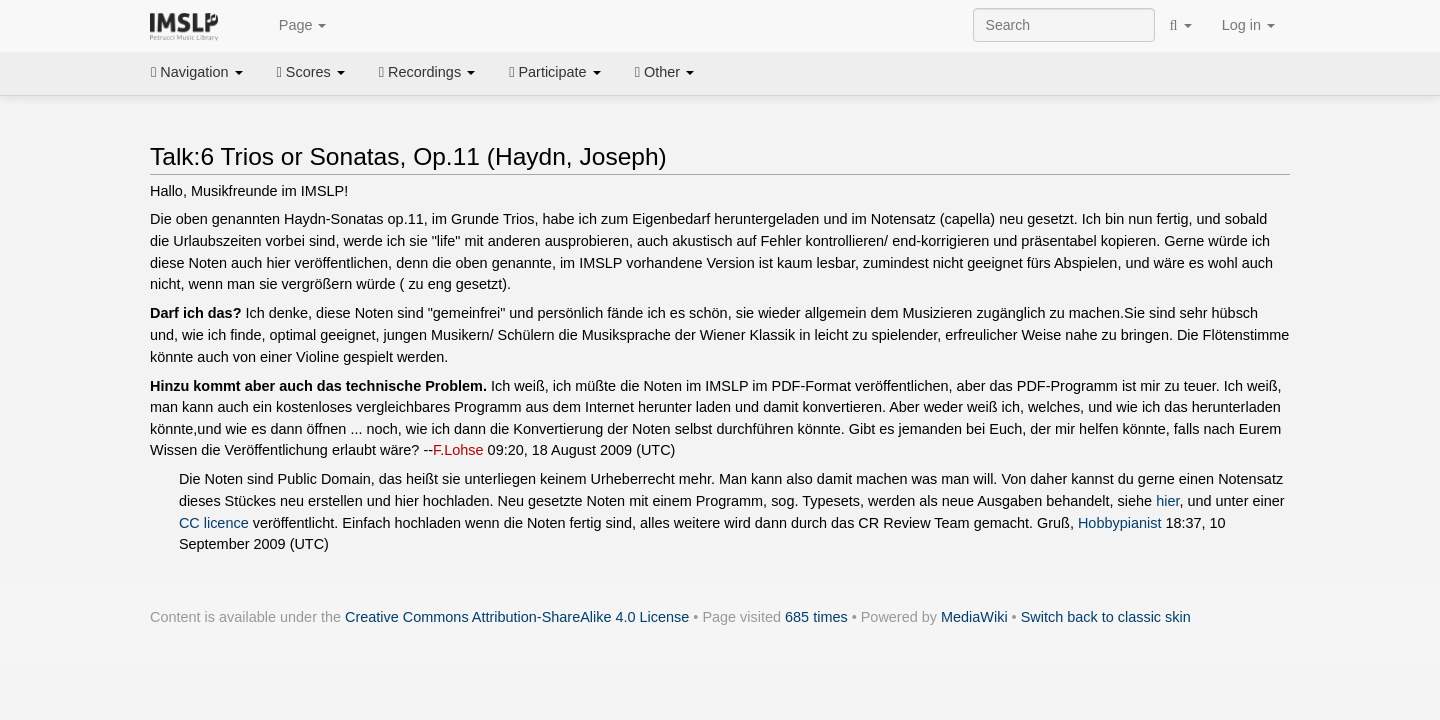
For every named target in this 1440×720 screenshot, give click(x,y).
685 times (816, 617)
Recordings (427, 72)
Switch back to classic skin (1106, 617)
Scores (311, 72)
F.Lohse (458, 450)
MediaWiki (974, 617)
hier (1167, 501)
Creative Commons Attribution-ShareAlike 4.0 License (517, 617)
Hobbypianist (1119, 523)
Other (664, 72)
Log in (1248, 25)
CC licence (214, 523)
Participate (555, 72)
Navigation (197, 72)
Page (292, 26)
